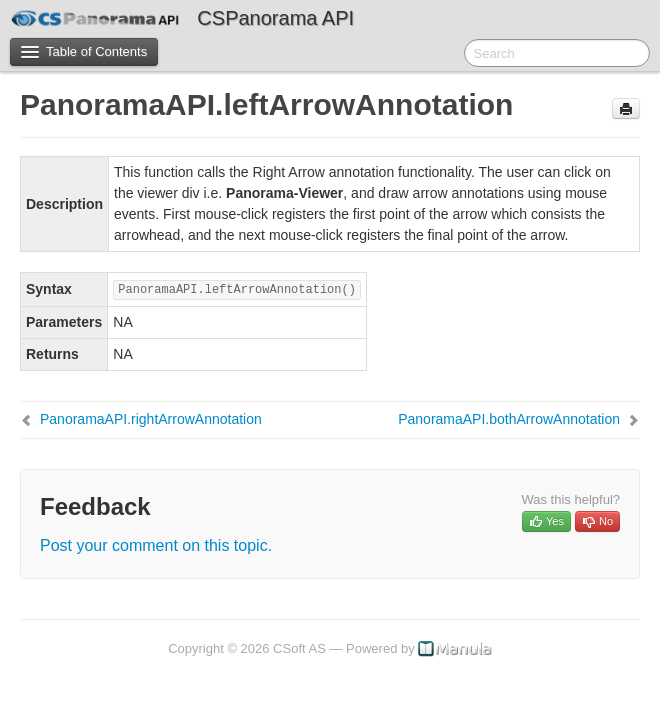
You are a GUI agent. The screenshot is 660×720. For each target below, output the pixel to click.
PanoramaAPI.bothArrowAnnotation (509, 419)
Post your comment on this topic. (156, 545)
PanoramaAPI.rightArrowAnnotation (151, 419)
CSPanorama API (275, 18)
